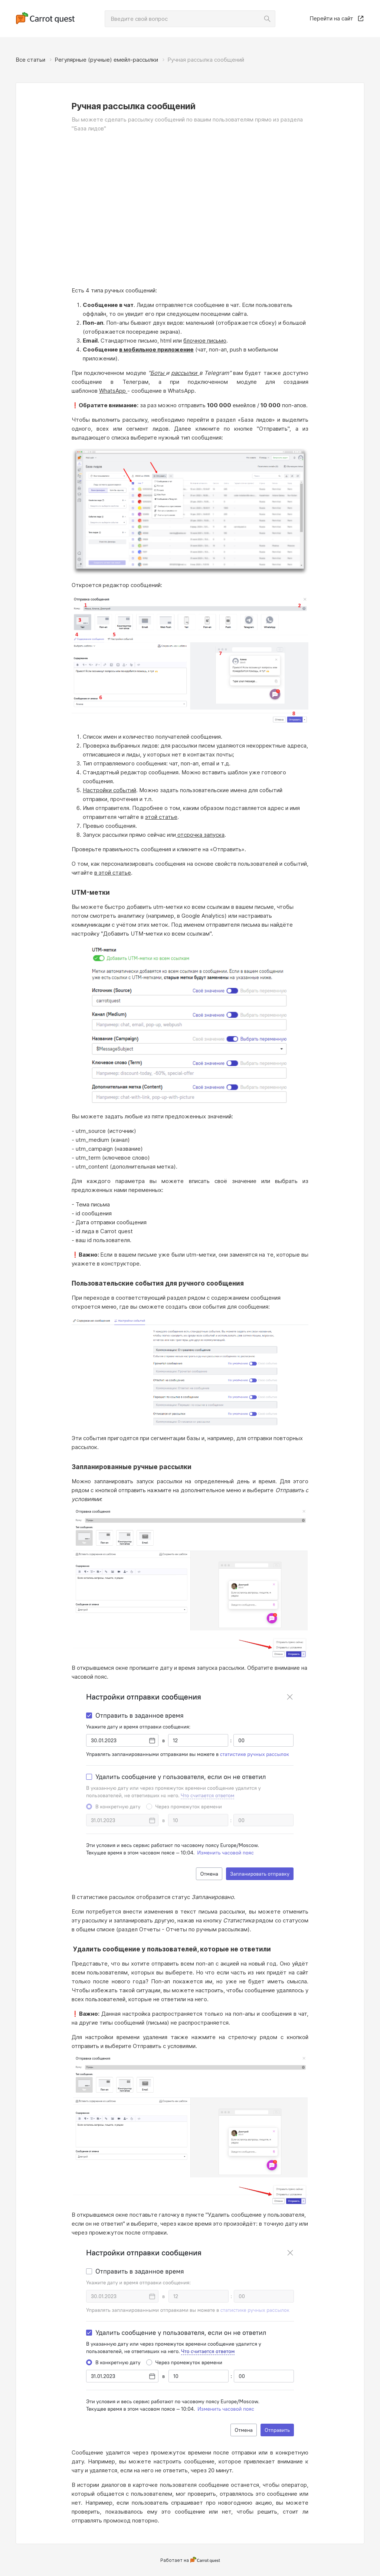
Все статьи (30, 59)
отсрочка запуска (200, 834)
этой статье (161, 816)
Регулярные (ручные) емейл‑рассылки (106, 59)
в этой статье (112, 872)
